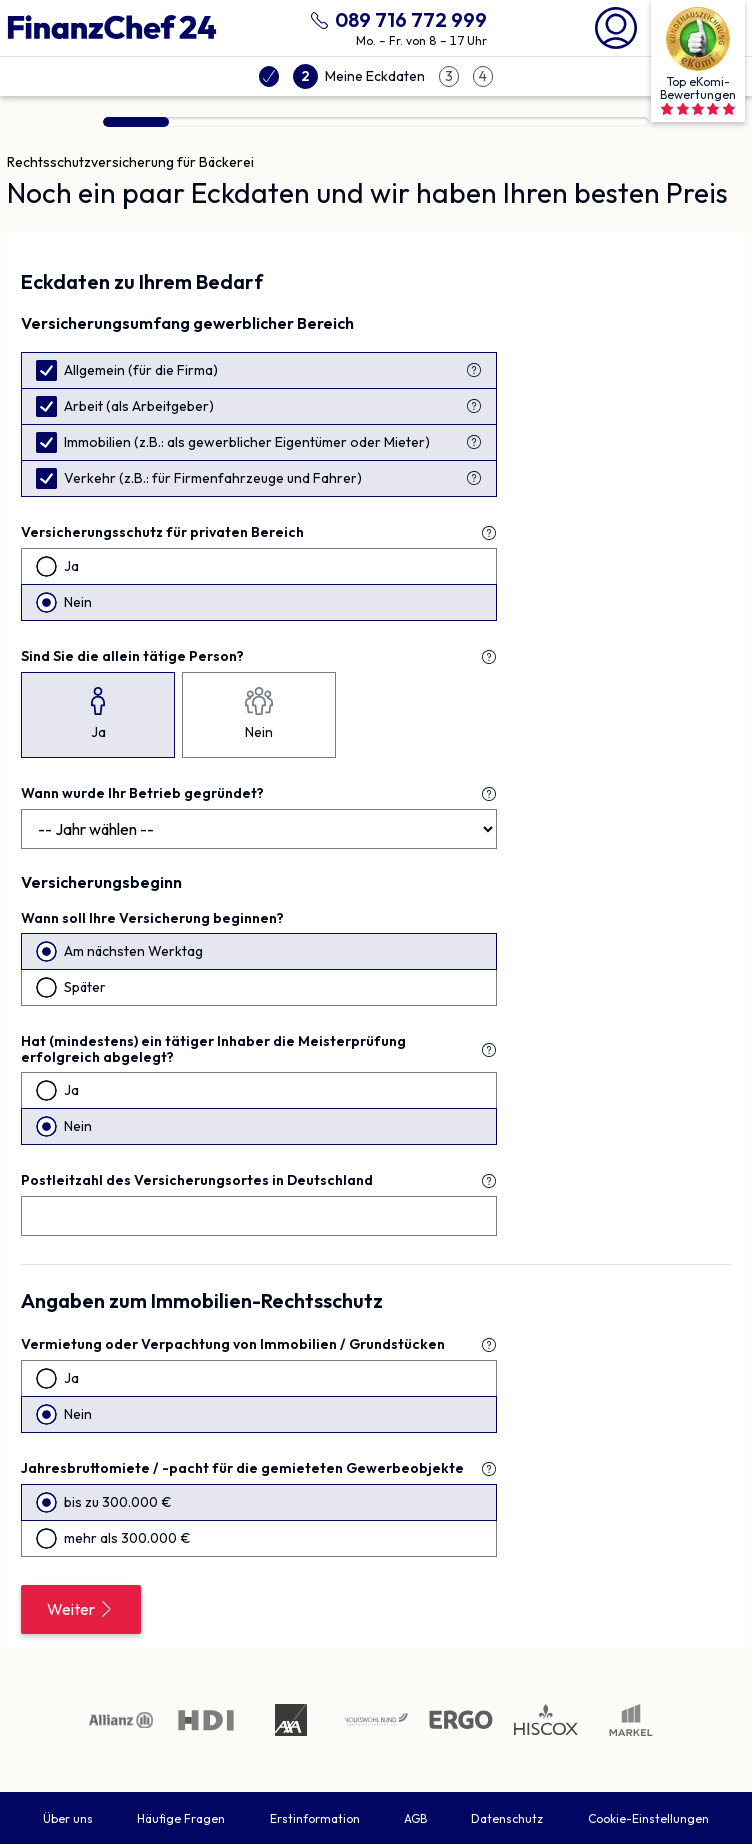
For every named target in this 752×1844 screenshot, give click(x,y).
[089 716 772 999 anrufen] (395, 17)
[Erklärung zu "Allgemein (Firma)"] (474, 370)
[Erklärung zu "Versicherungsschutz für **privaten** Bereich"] (489, 533)
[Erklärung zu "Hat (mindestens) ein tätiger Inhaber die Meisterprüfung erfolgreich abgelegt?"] (489, 1050)
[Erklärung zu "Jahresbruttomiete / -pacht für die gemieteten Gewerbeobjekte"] (489, 1469)
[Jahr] (259, 829)
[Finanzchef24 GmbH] (112, 28)
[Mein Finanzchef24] (616, 26)
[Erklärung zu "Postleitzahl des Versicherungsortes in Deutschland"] (489, 1181)
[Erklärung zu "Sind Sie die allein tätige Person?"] (489, 657)
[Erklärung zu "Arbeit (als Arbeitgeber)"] (474, 406)
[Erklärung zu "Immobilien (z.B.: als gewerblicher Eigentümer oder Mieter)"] (474, 442)
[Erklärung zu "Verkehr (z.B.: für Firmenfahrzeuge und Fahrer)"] (474, 478)
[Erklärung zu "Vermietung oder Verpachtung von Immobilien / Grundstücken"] (489, 1345)
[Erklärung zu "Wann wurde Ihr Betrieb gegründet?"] (489, 794)
